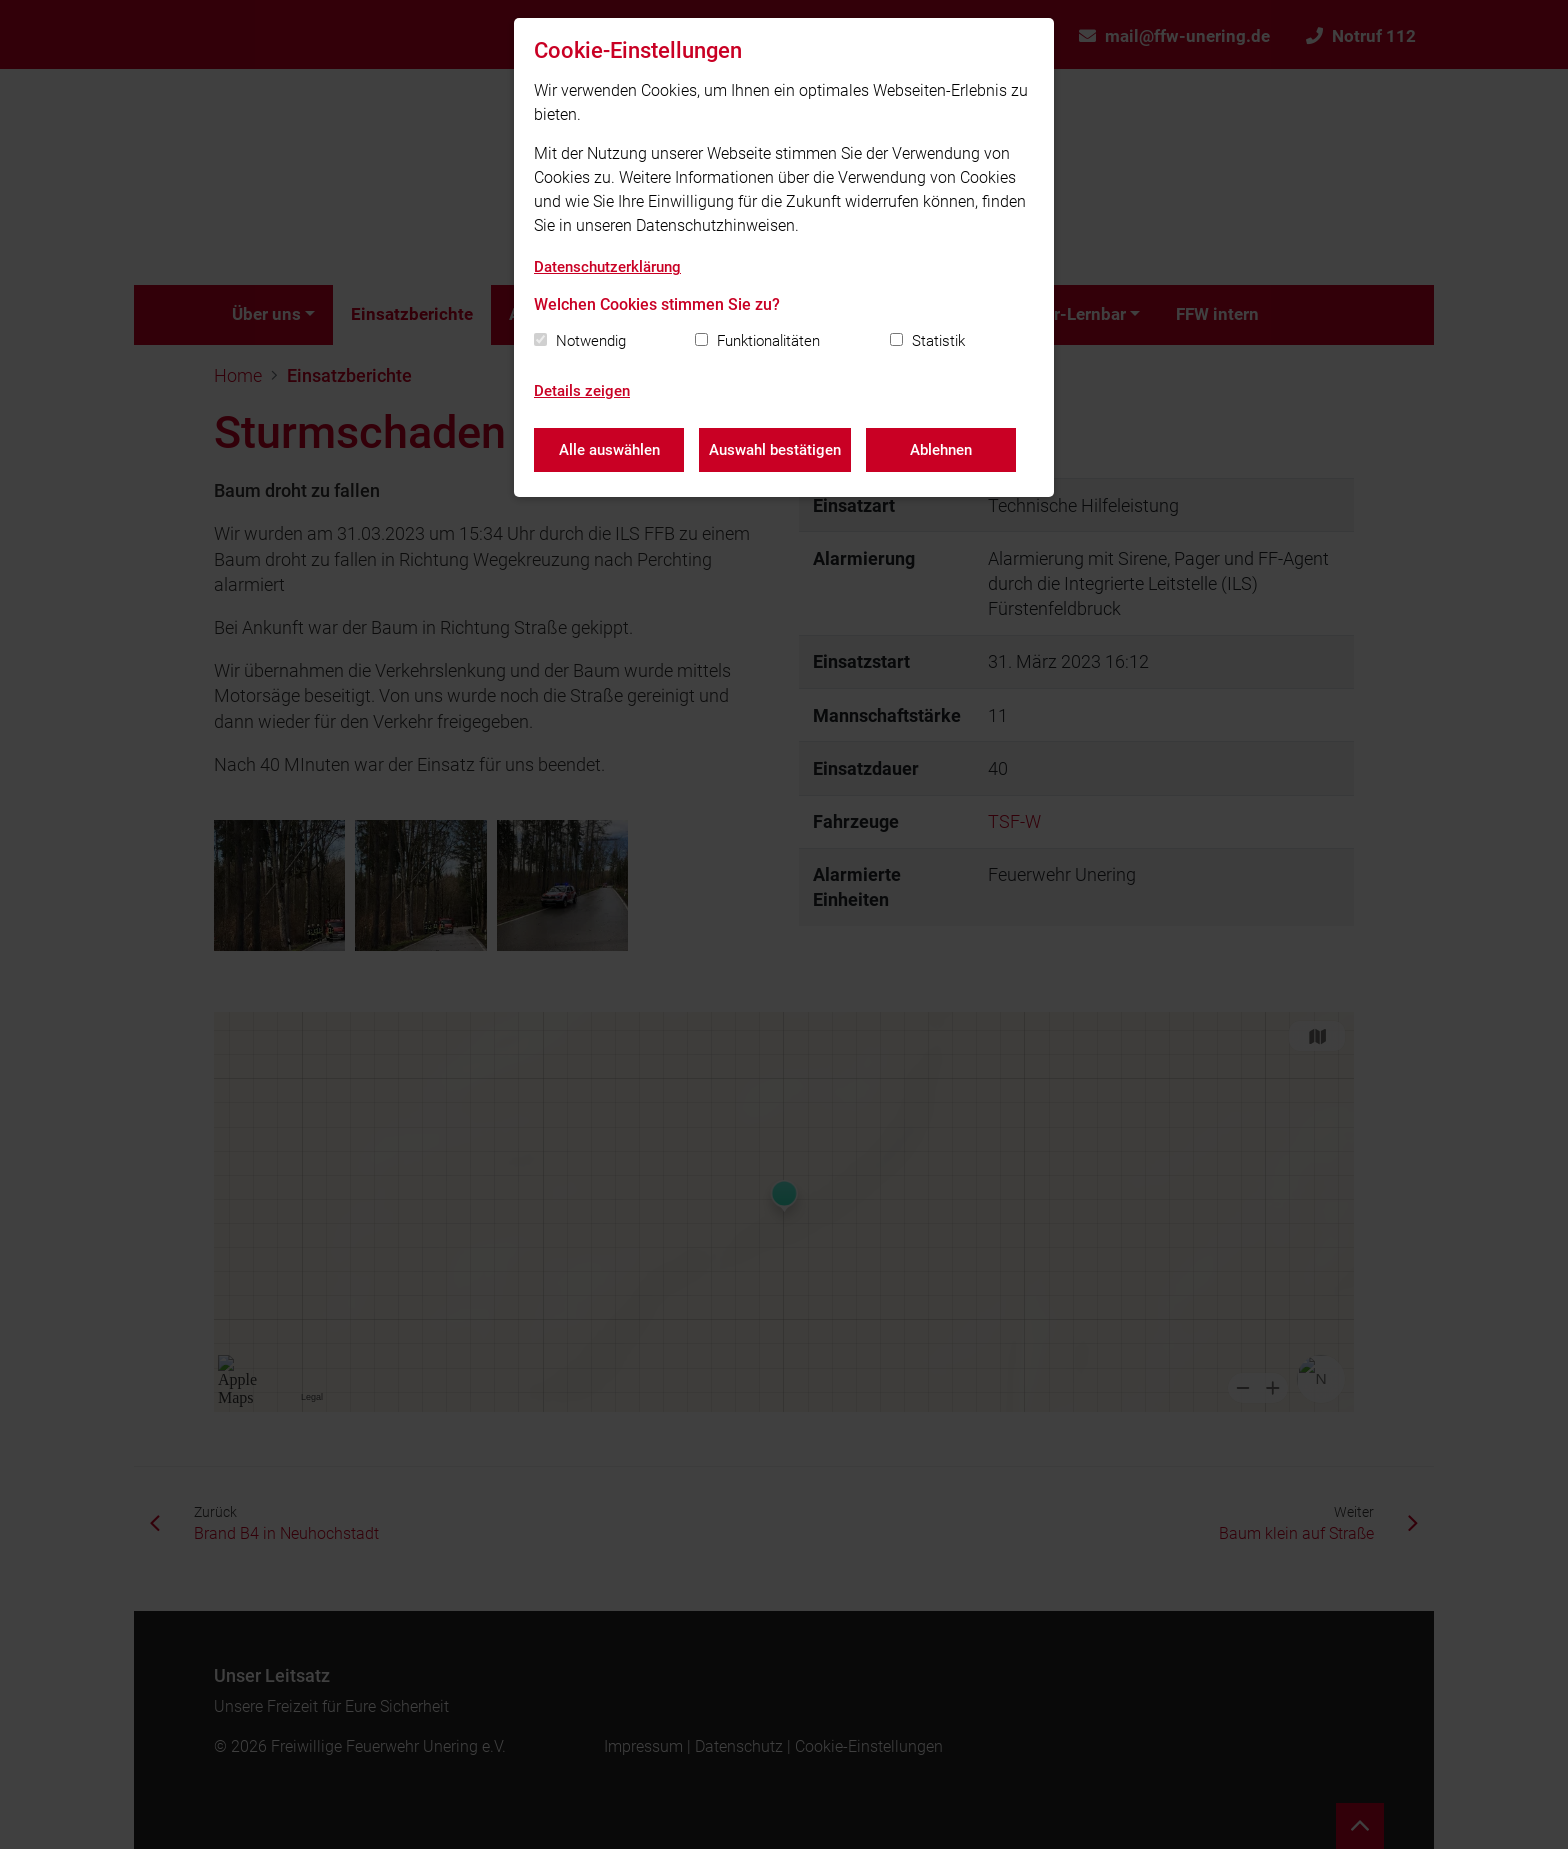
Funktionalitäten (768, 341)
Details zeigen (582, 391)
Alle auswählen (609, 450)
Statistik (938, 341)
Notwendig (591, 341)
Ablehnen (941, 450)
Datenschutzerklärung (607, 267)
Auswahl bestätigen (775, 450)
